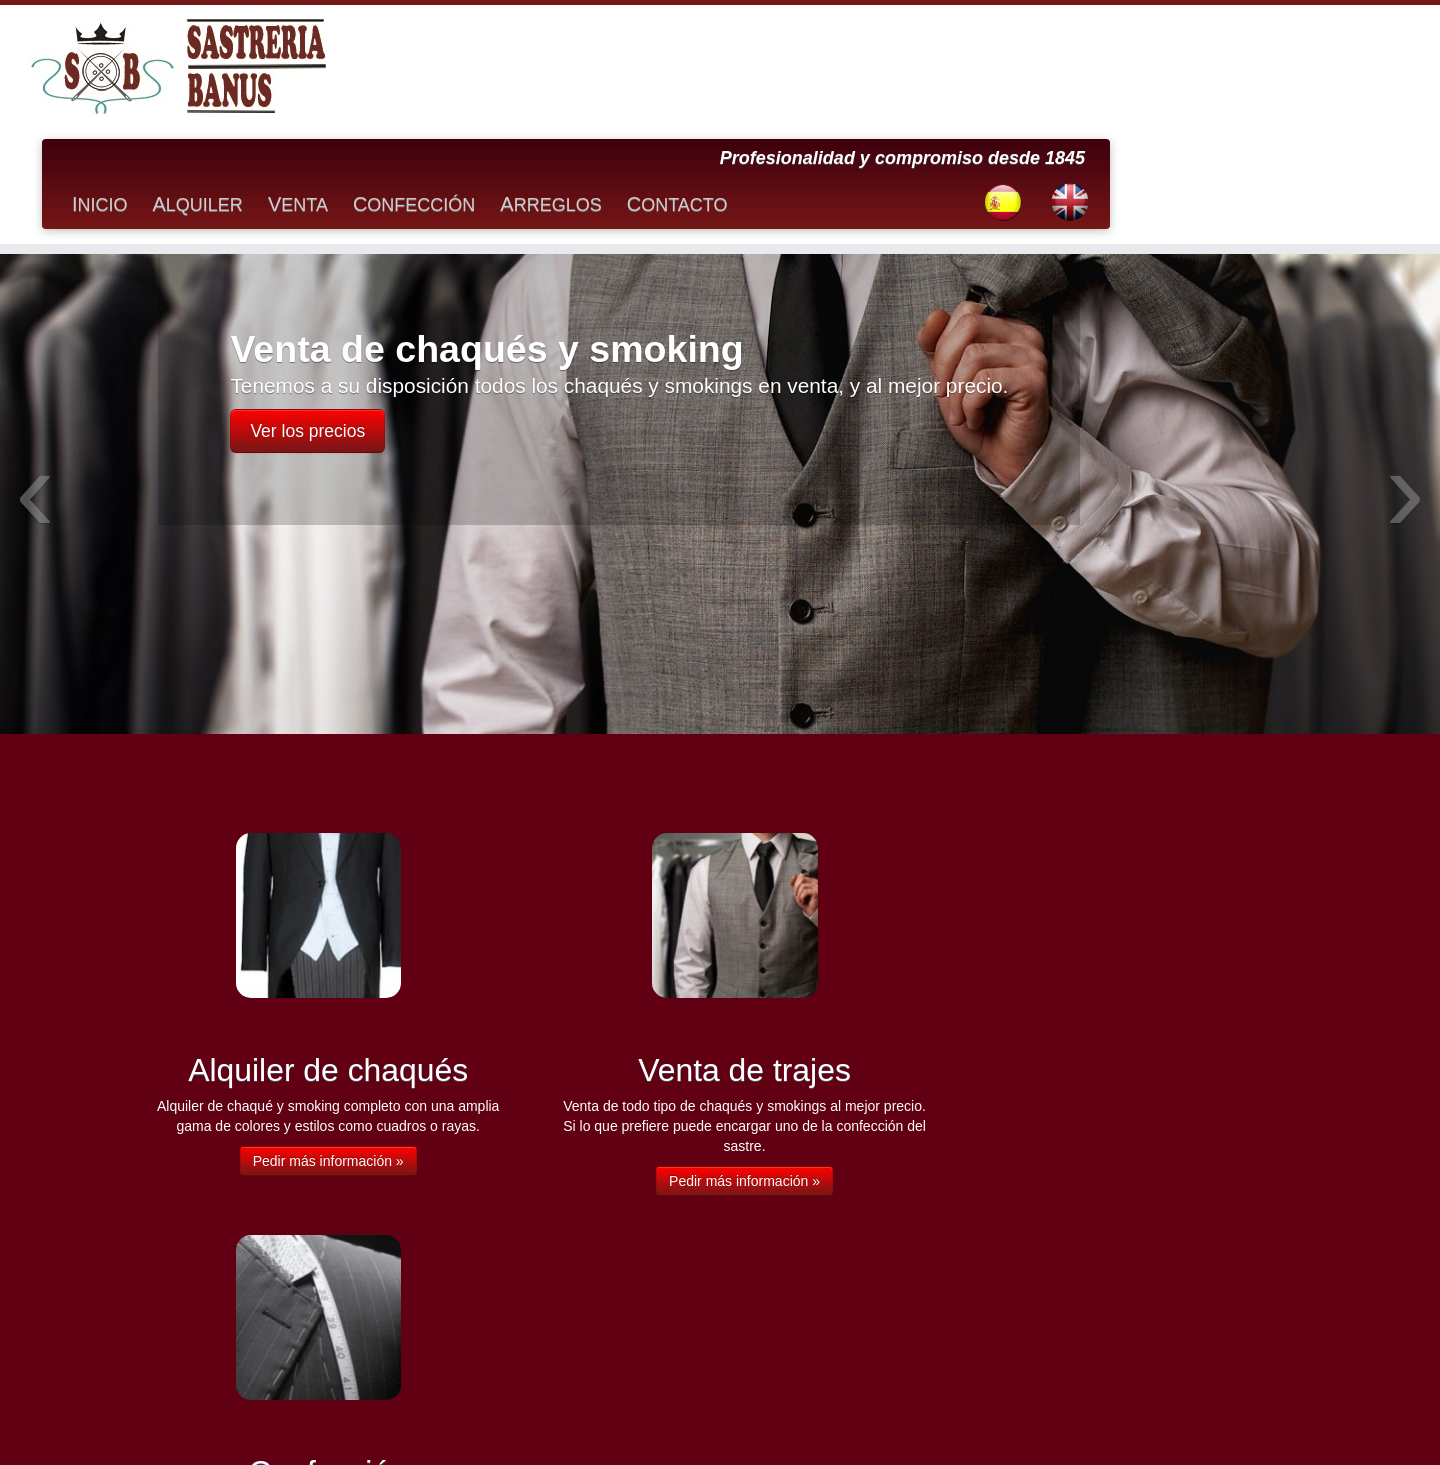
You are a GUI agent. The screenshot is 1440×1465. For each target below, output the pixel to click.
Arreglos (883, 84)
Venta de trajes (185, 1319)
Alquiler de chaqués (197, 1187)
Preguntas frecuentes (202, 1275)
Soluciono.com (862, 1421)
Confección (746, 84)
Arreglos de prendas (199, 1209)
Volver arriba (1271, 1421)
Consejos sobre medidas (211, 1253)
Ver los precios (307, 313)
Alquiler (530, 84)
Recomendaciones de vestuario (229, 1297)
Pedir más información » (320, 1042)
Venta (630, 84)
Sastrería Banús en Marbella (659, 1421)
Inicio (432, 84)
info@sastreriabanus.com (1046, 1370)
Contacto (1009, 84)
